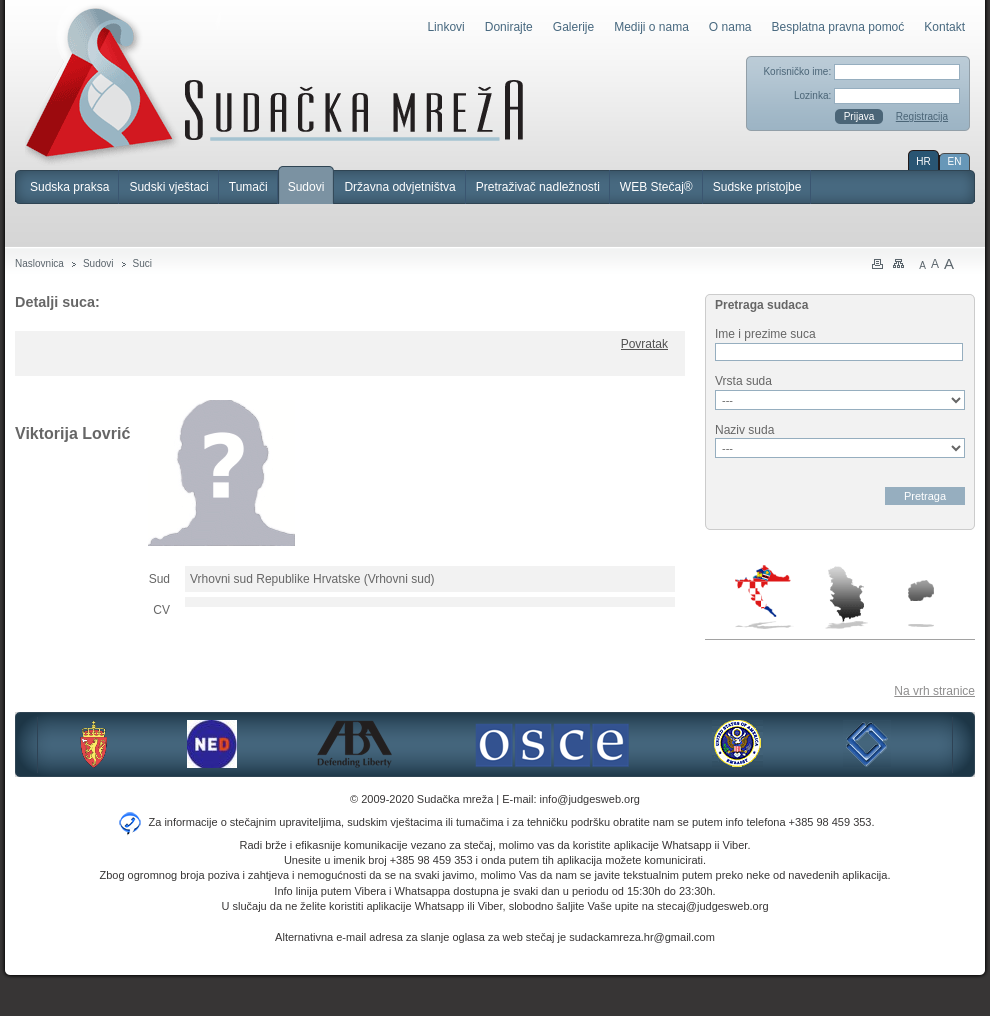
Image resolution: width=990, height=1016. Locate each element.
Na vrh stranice (934, 691)
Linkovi (445, 27)
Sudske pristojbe (757, 187)
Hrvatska (764, 597)
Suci (142, 263)
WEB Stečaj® (656, 187)
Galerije (573, 27)
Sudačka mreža (274, 84)
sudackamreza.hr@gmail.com (642, 937)
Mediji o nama (651, 27)
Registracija (922, 116)
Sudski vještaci (168, 187)
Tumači (248, 187)
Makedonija (921, 603)
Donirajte (509, 27)
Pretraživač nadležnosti (538, 187)
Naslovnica (39, 263)
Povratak (644, 344)
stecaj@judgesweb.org (712, 906)
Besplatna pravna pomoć (838, 27)
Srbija (846, 597)
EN (955, 161)
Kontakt (944, 27)
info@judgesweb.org (590, 799)
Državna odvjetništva (399, 187)
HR (923, 161)
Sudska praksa (69, 187)
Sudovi (306, 187)
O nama (730, 27)
